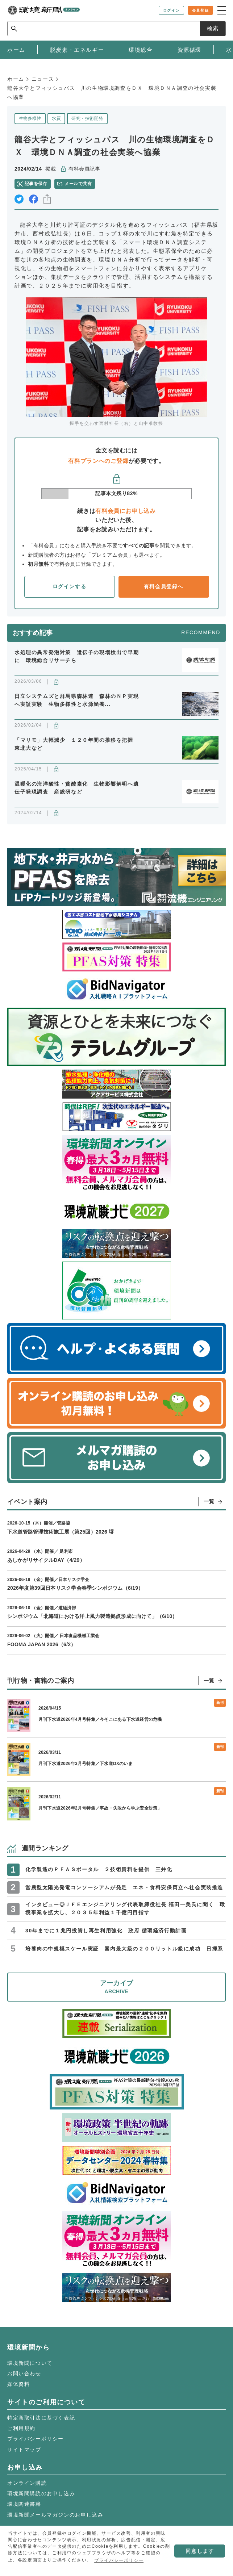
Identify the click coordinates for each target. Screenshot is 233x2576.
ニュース (43, 79)
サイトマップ (24, 2449)
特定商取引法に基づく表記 (41, 2418)
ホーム (15, 79)
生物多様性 (30, 118)
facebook (33, 199)
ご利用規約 (21, 2428)
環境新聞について (30, 2363)
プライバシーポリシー (35, 2439)
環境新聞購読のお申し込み (41, 2493)
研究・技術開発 (87, 118)
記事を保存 (36, 183)
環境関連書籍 (24, 2504)
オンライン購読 (27, 2483)
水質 (56, 118)
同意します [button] (200, 2551)
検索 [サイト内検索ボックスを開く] (213, 28)
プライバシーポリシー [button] (118, 2560)
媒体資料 (18, 2384)
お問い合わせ (24, 2373)
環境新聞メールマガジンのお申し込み (55, 2515)
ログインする (70, 586)
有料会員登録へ (163, 586)
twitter (19, 199)
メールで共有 (78, 183)
